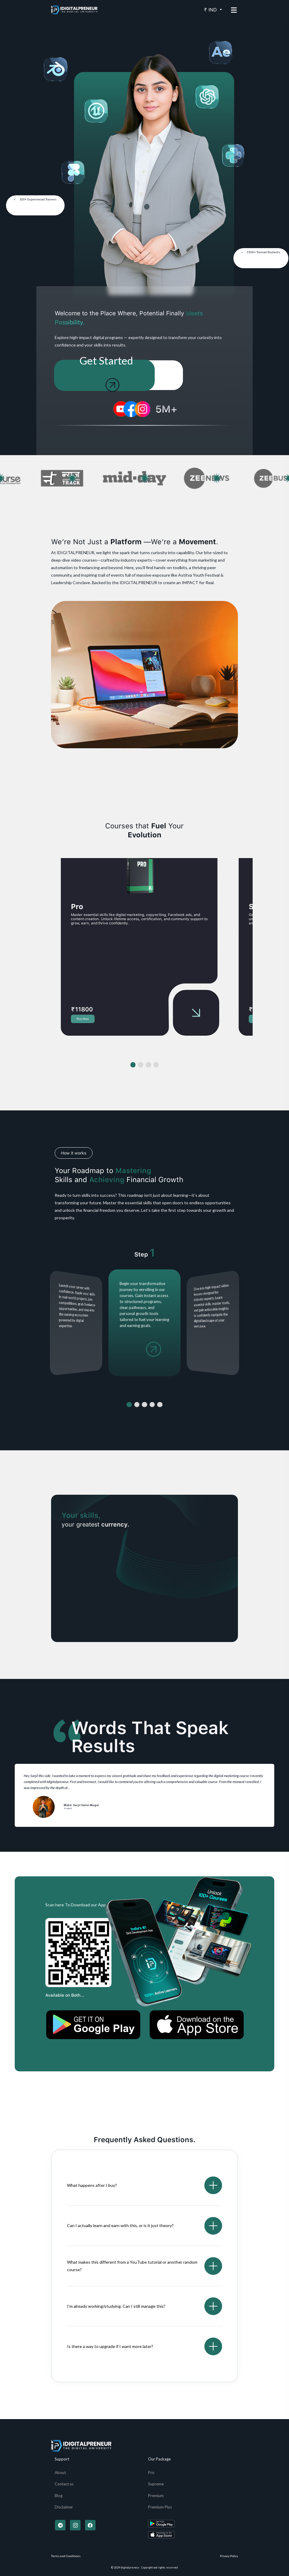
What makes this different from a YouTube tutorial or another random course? (132, 2265)
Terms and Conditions (66, 2556)
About (60, 2472)
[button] (133, 1064)
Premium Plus (160, 2507)
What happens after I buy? (92, 2185)
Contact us (64, 2483)
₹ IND (211, 10)
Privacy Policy (229, 2556)
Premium (156, 2495)
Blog (58, 2495)
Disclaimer (64, 2507)
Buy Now (83, 1018)
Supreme (156, 2483)
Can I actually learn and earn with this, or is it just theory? (120, 2225)
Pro (151, 2472)
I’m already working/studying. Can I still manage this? (116, 2306)
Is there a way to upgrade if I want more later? (110, 2346)
